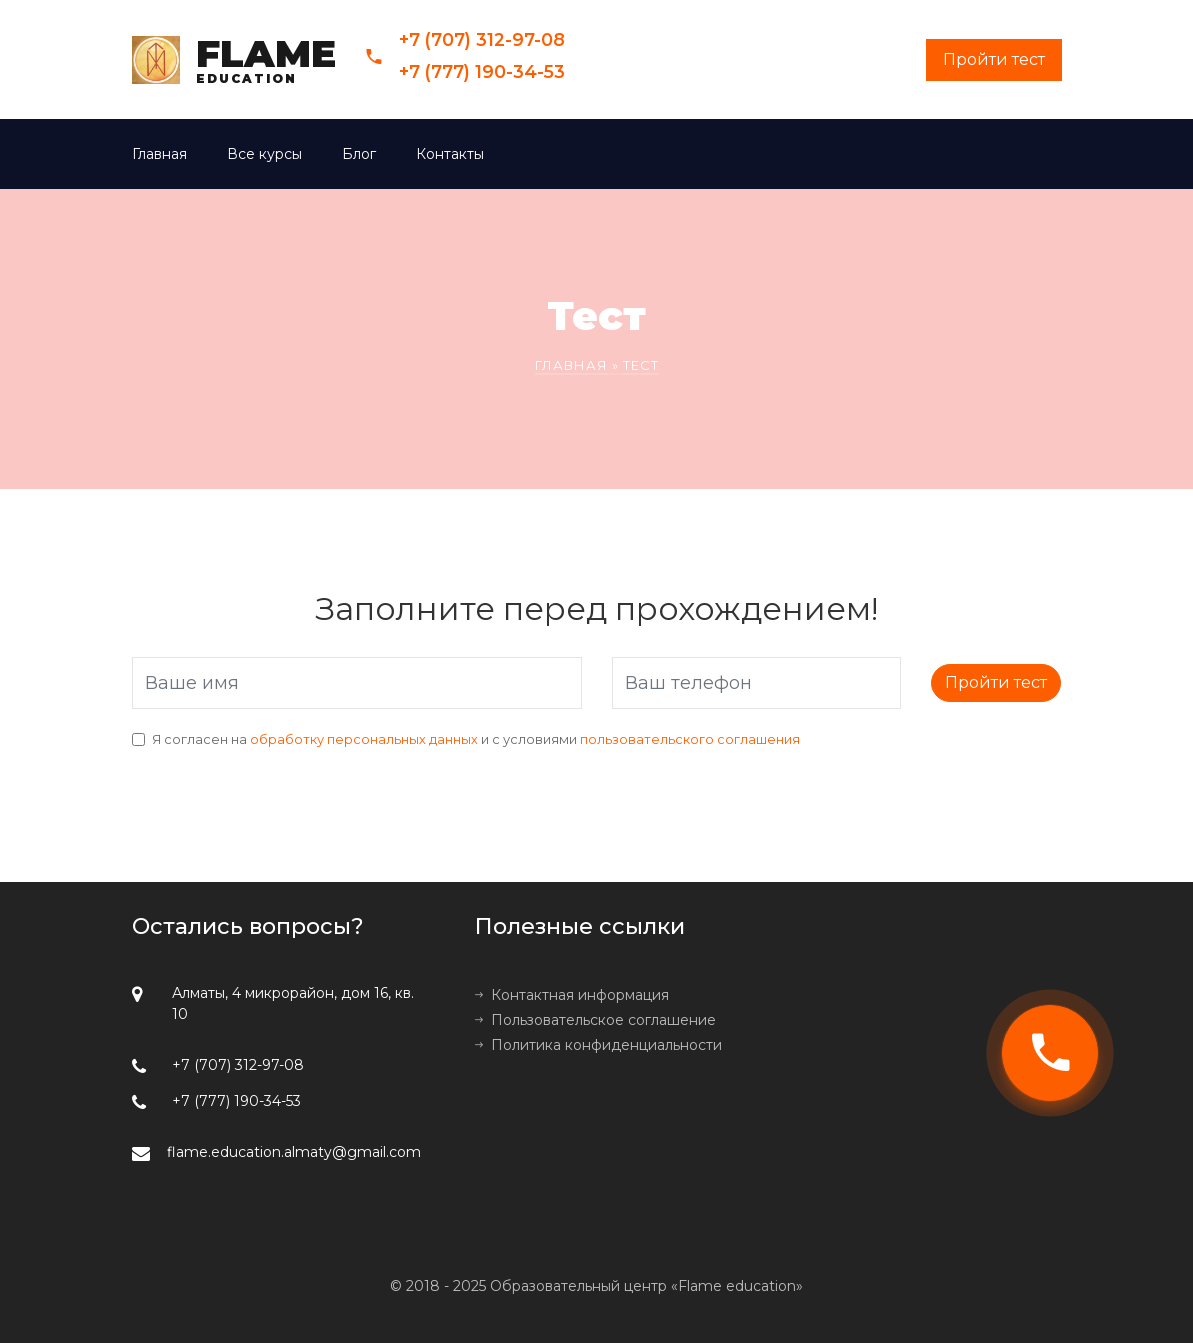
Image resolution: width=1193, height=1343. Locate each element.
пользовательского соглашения (690, 739)
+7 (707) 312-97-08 (482, 39)
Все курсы (264, 154)
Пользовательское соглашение (603, 1020)
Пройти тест (996, 682)
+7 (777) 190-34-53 (482, 71)
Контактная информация (580, 995)
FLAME (266, 60)
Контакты (450, 154)
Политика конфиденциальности (606, 1045)
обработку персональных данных (364, 739)
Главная (159, 154)
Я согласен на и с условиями (476, 739)
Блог (359, 154)
